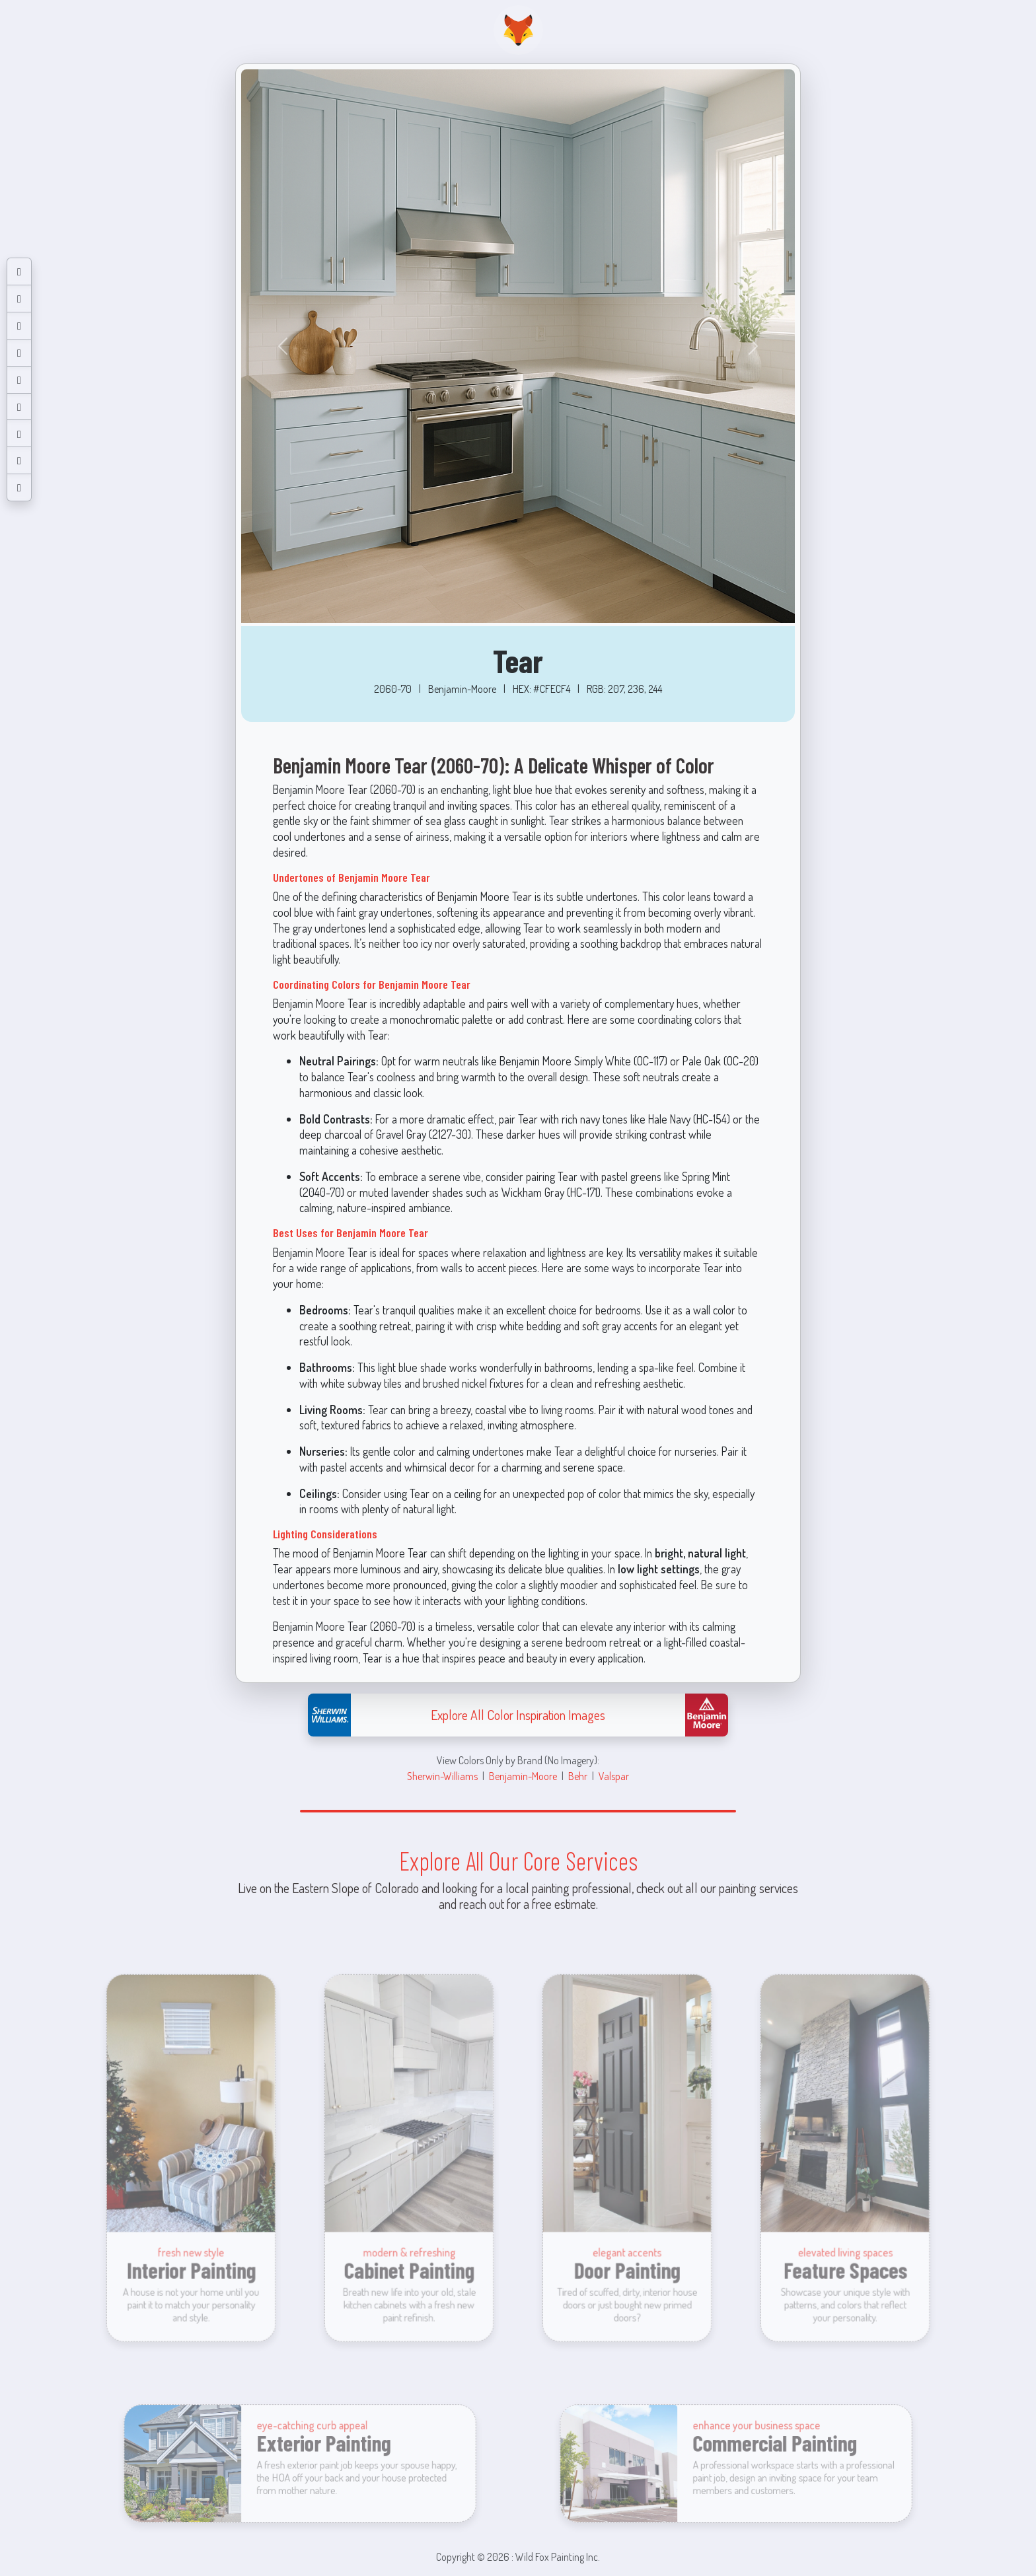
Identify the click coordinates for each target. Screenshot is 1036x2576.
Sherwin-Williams (442, 1776)
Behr (577, 1776)
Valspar (614, 1776)
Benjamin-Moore (523, 1776)
